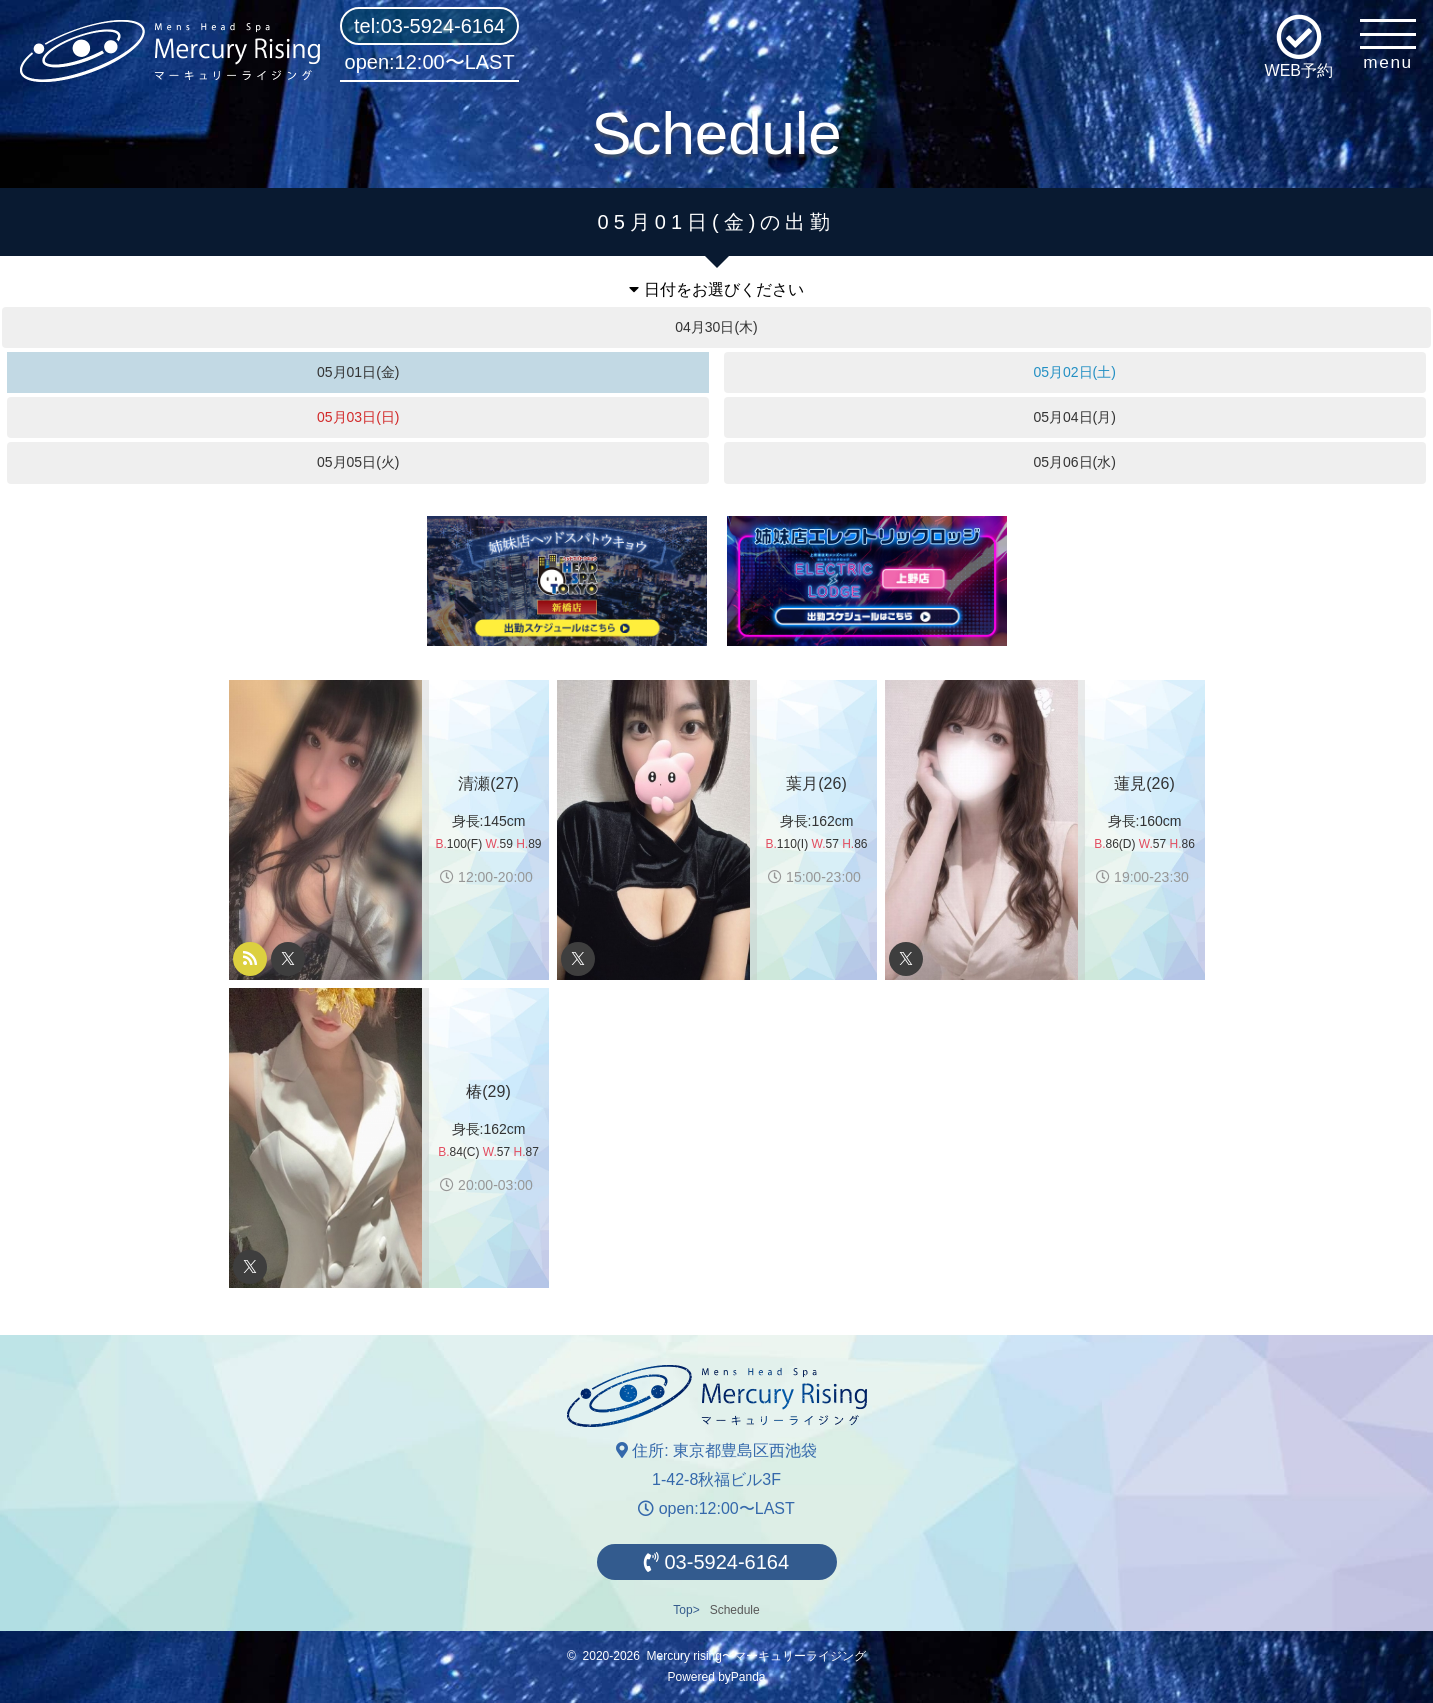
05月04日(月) (1074, 417)
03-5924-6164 (716, 1562)
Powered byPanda (716, 1677)
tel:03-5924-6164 (429, 26)
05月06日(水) (1074, 462)
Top (682, 1610)
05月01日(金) (358, 372)
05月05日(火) (358, 462)
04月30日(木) (716, 327)
